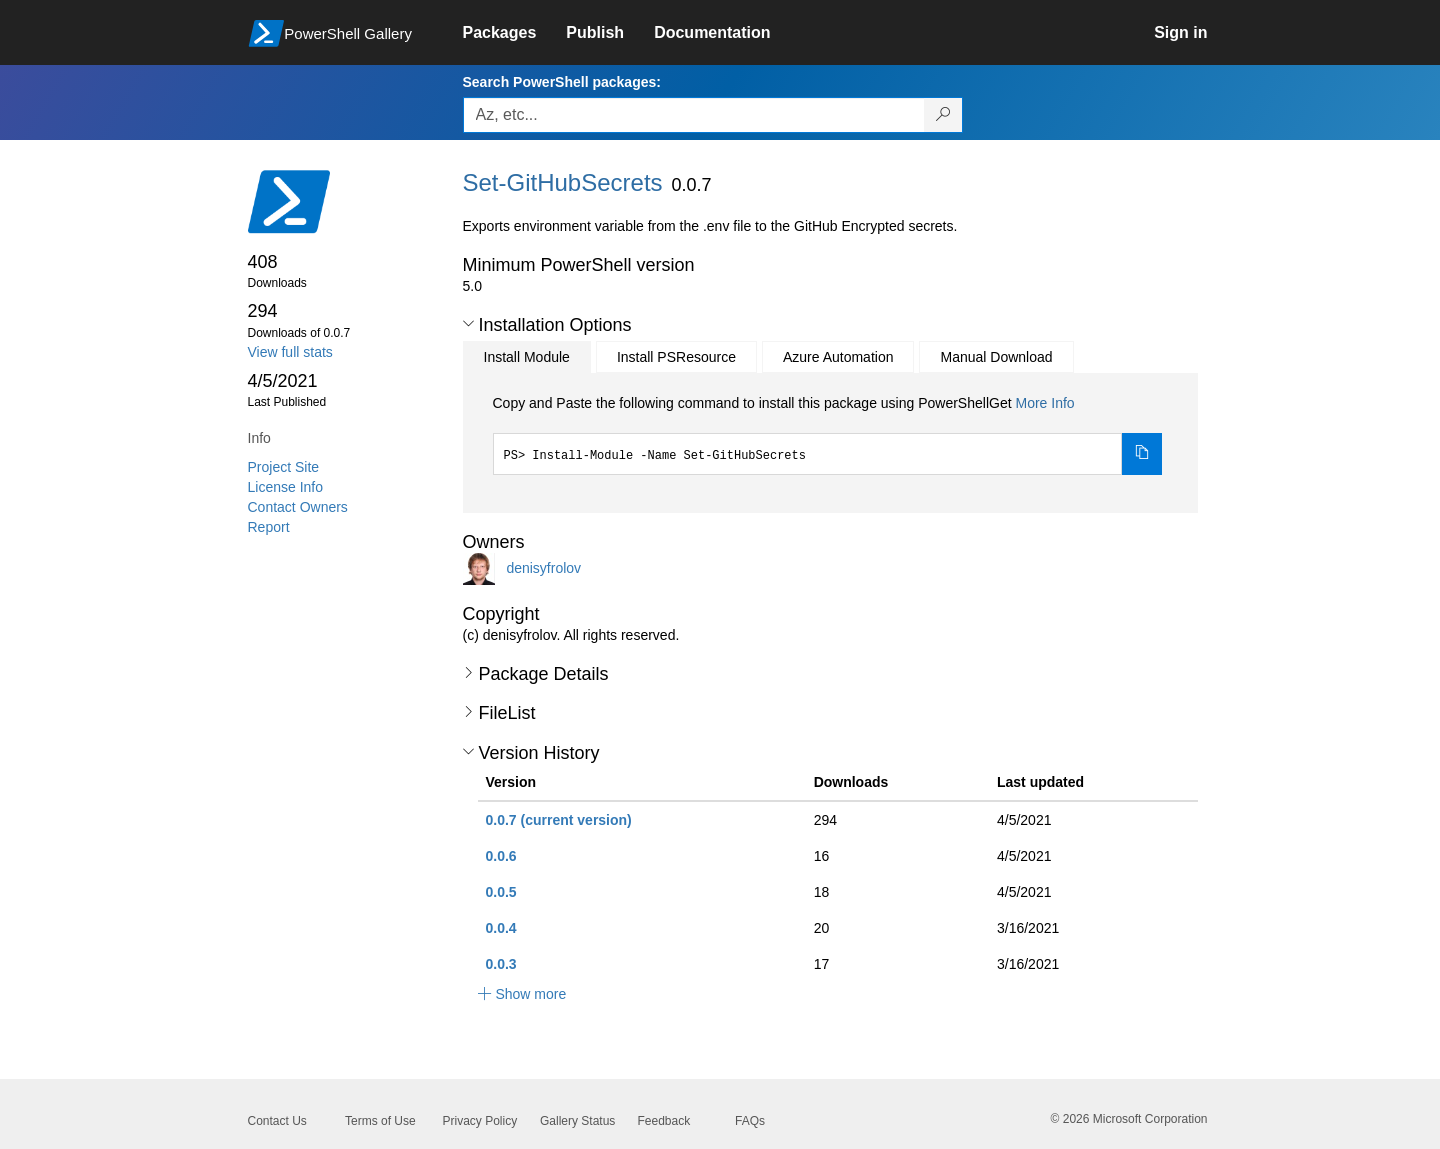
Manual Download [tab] (996, 357)
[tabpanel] (828, 434)
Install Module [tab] (527, 357)
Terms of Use (380, 1121)
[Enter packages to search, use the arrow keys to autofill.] (694, 115)
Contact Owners (298, 507)
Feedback (664, 1121)
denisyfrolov (543, 567)
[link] (515, 33)
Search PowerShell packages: (562, 82)
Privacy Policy (480, 1121)
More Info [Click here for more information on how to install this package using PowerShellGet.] (1044, 403)
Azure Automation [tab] (838, 357)
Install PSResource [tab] (676, 357)
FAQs (750, 1121)
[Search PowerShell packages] (943, 115)
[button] (468, 324)
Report (269, 527)
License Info (286, 487)
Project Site (284, 467)
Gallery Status (577, 1121)
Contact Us (277, 1121)
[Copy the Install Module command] (1142, 454)
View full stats (290, 352)
